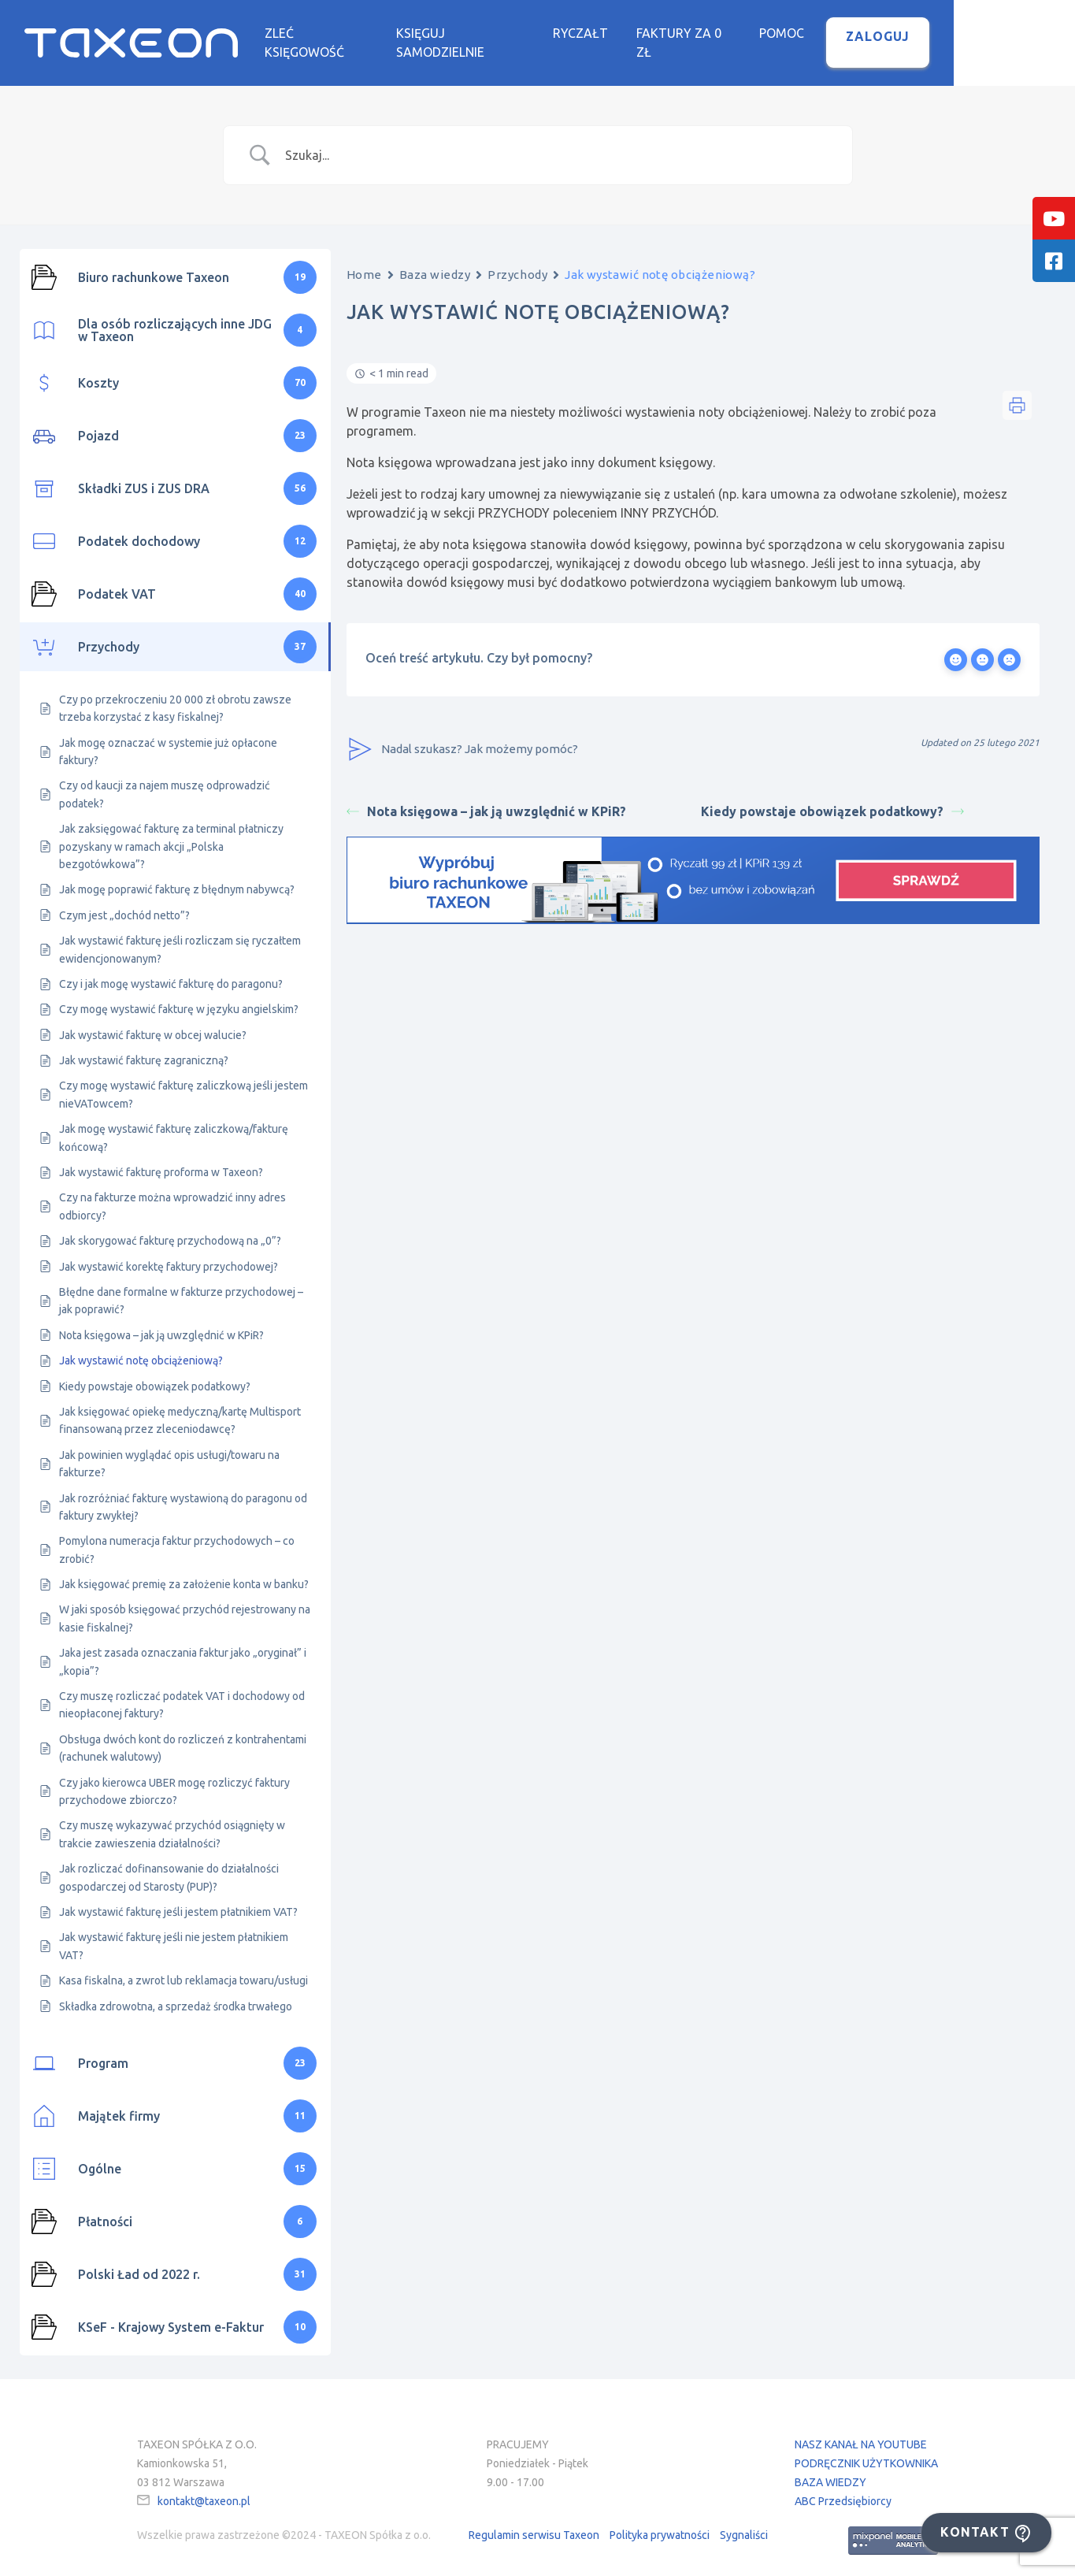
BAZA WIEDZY (830, 2470)
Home (364, 262)
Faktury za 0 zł (767, 34)
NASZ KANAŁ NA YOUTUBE (861, 2432)
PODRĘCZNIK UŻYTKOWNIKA (866, 2451)
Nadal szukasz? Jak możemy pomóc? (462, 738)
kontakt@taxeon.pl (204, 2489)
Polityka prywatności (660, 2524)
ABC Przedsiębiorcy (843, 2489)
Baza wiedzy (435, 262)
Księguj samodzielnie (534, 34)
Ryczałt (660, 34)
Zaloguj (966, 37)
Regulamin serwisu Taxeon (534, 2524)
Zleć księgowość (380, 34)
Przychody (517, 262)
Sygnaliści (744, 2524)
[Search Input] (557, 143)
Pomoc (869, 34)
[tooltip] (1053, 218)
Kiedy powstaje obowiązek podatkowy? (832, 800)
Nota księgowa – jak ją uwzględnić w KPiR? (486, 800)
